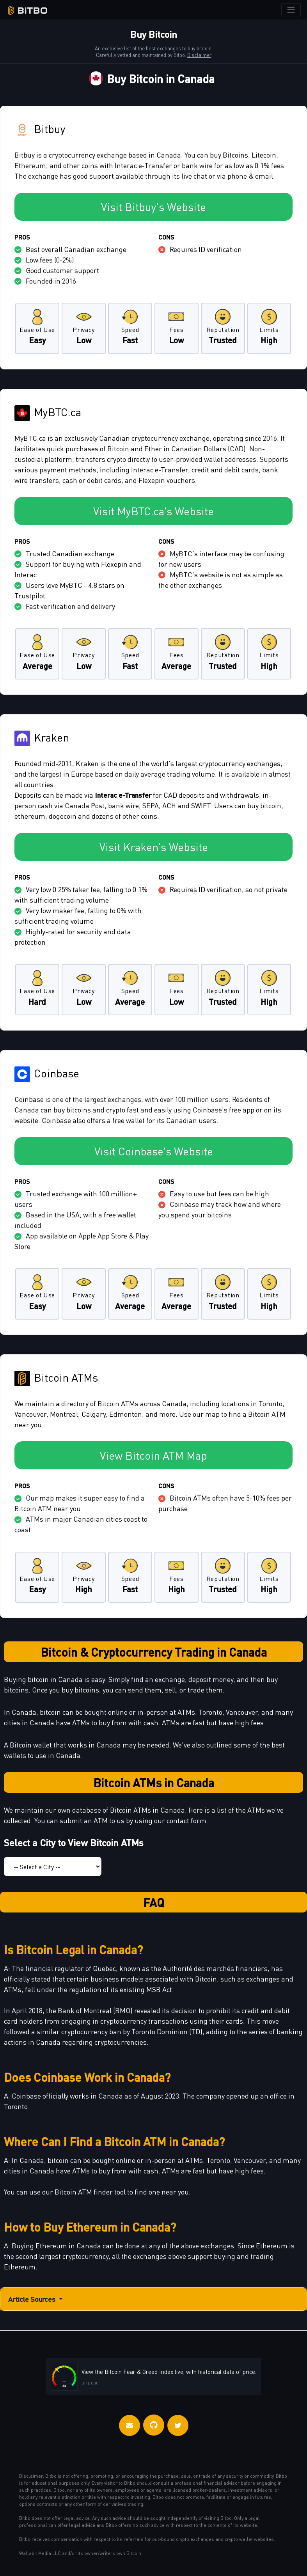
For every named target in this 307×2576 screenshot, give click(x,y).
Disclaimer (199, 55)
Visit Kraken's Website (153, 846)
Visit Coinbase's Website (153, 1150)
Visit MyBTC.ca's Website (153, 510)
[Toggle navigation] (291, 9)
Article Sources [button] (35, 2299)
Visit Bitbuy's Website (153, 206)
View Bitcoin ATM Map (153, 1455)
